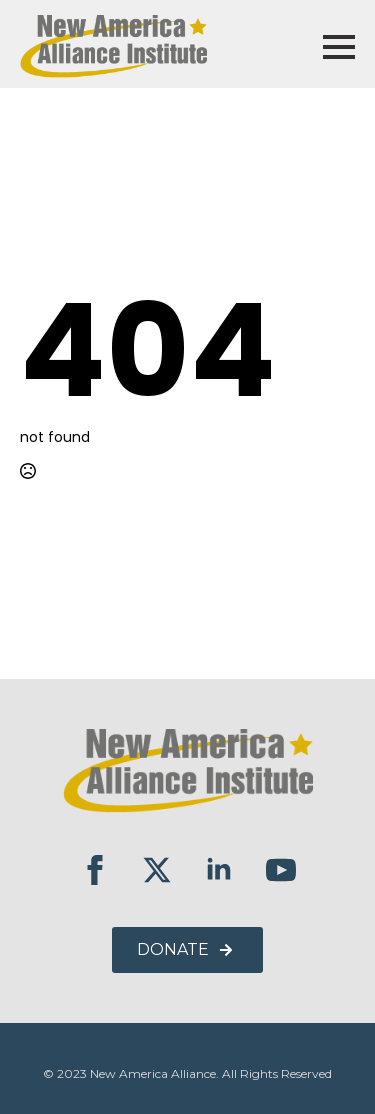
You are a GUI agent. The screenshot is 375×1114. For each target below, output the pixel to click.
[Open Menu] (339, 47)
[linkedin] (219, 870)
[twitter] (157, 870)
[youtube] (281, 870)
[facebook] (95, 870)
